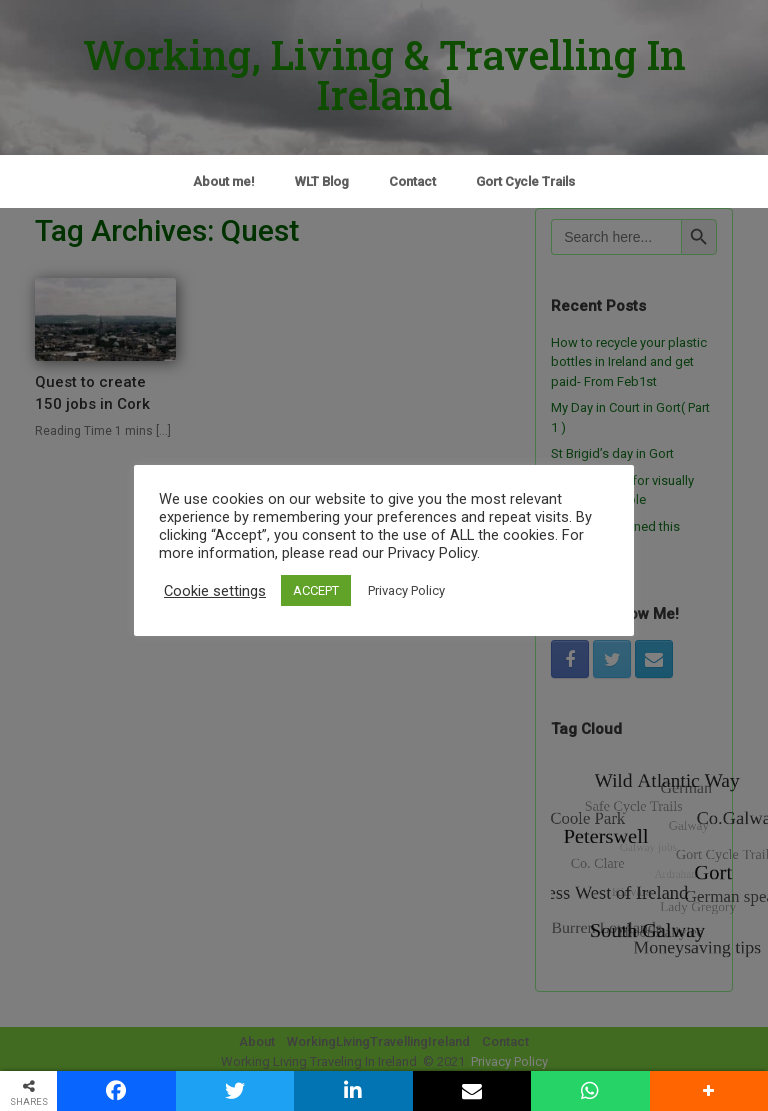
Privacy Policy (406, 590)
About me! (224, 181)
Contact (412, 181)
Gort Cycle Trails (525, 181)
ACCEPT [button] (316, 590)
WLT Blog (322, 181)
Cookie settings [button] (215, 591)
